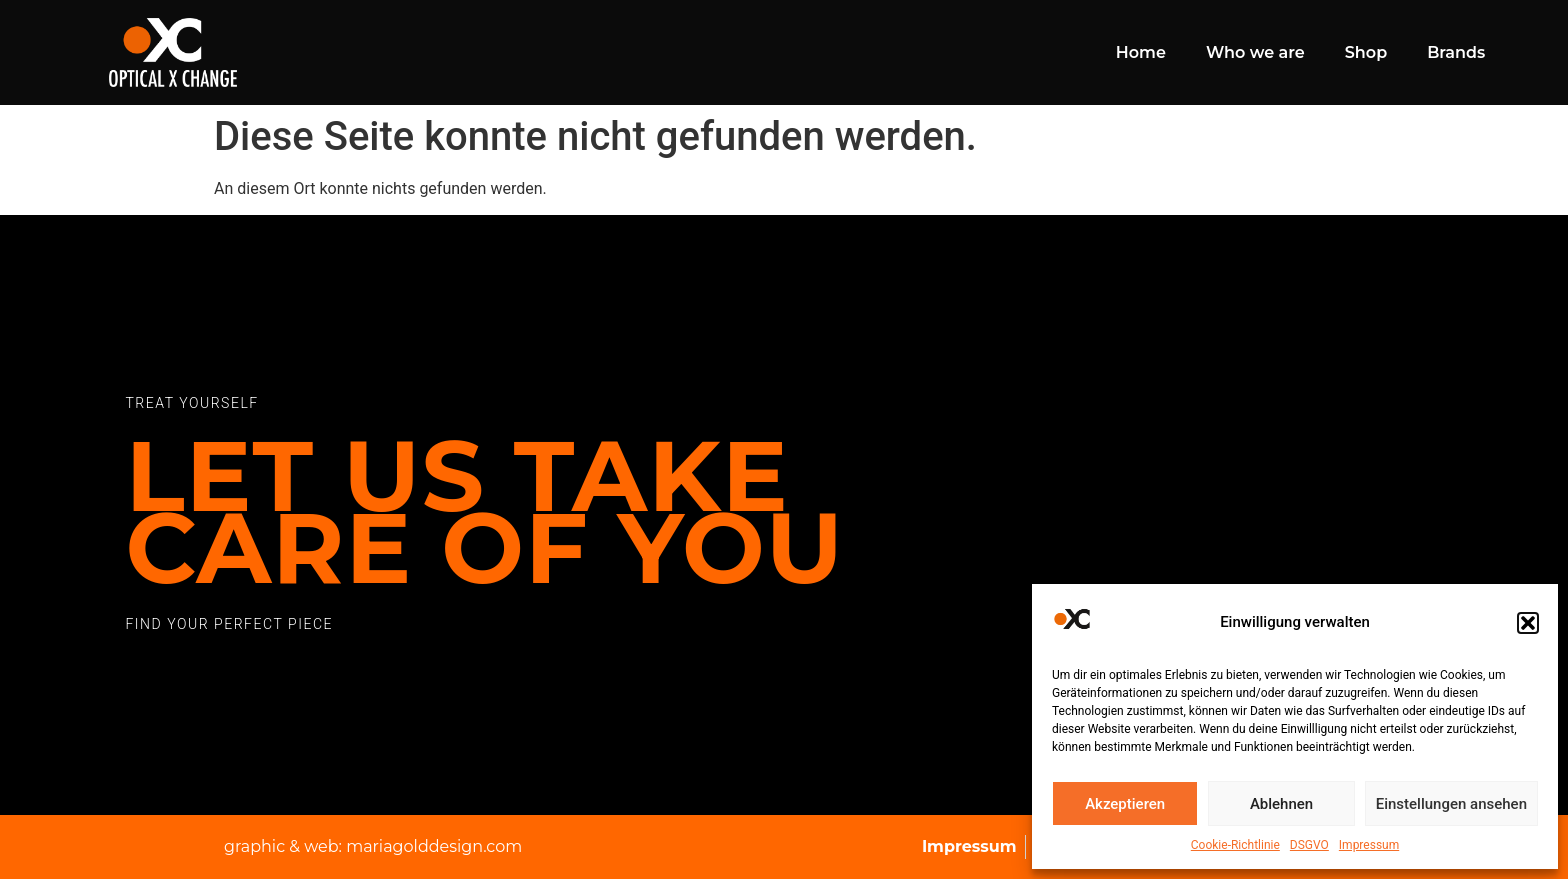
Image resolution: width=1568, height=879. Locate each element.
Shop (1366, 52)
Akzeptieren (1125, 804)
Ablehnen (1281, 804)
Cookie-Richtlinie (1235, 845)
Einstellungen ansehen (1451, 804)
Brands (1456, 52)
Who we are (1255, 52)
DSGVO (1309, 845)
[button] (1528, 623)
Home (1141, 52)
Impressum (1369, 845)
